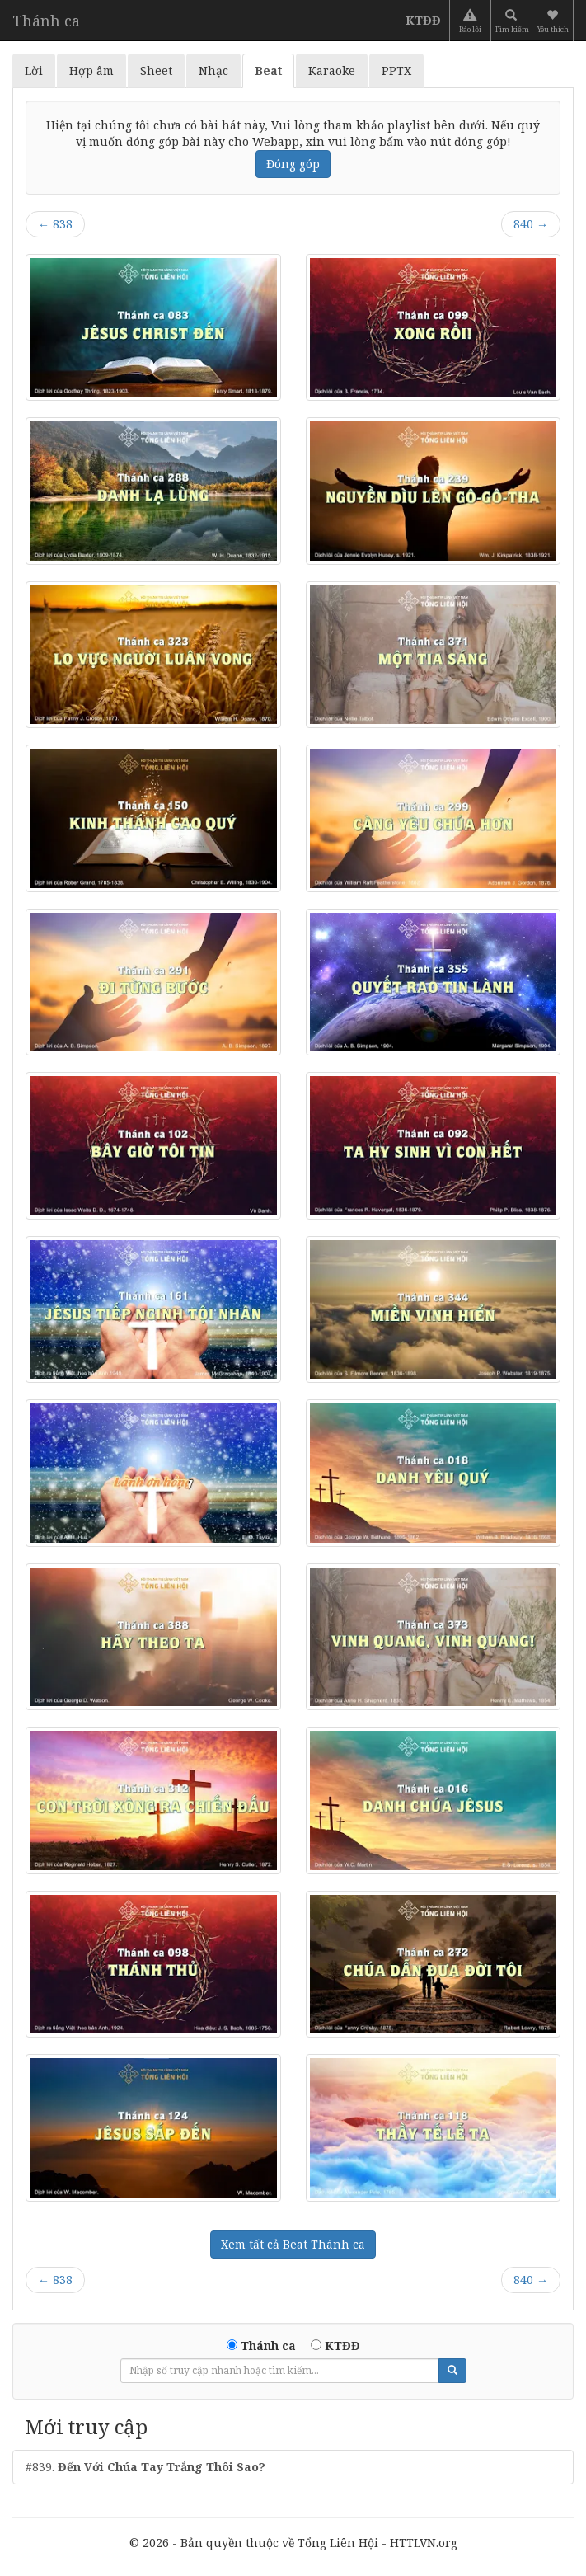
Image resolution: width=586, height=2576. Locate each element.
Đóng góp (293, 164)
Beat (268, 70)
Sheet (156, 70)
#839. (145, 2467)
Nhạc (213, 70)
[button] (554, 20)
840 (530, 224)
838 (55, 224)
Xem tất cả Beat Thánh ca (293, 2244)
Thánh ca (46, 21)
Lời (34, 70)
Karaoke (331, 70)
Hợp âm (91, 70)
